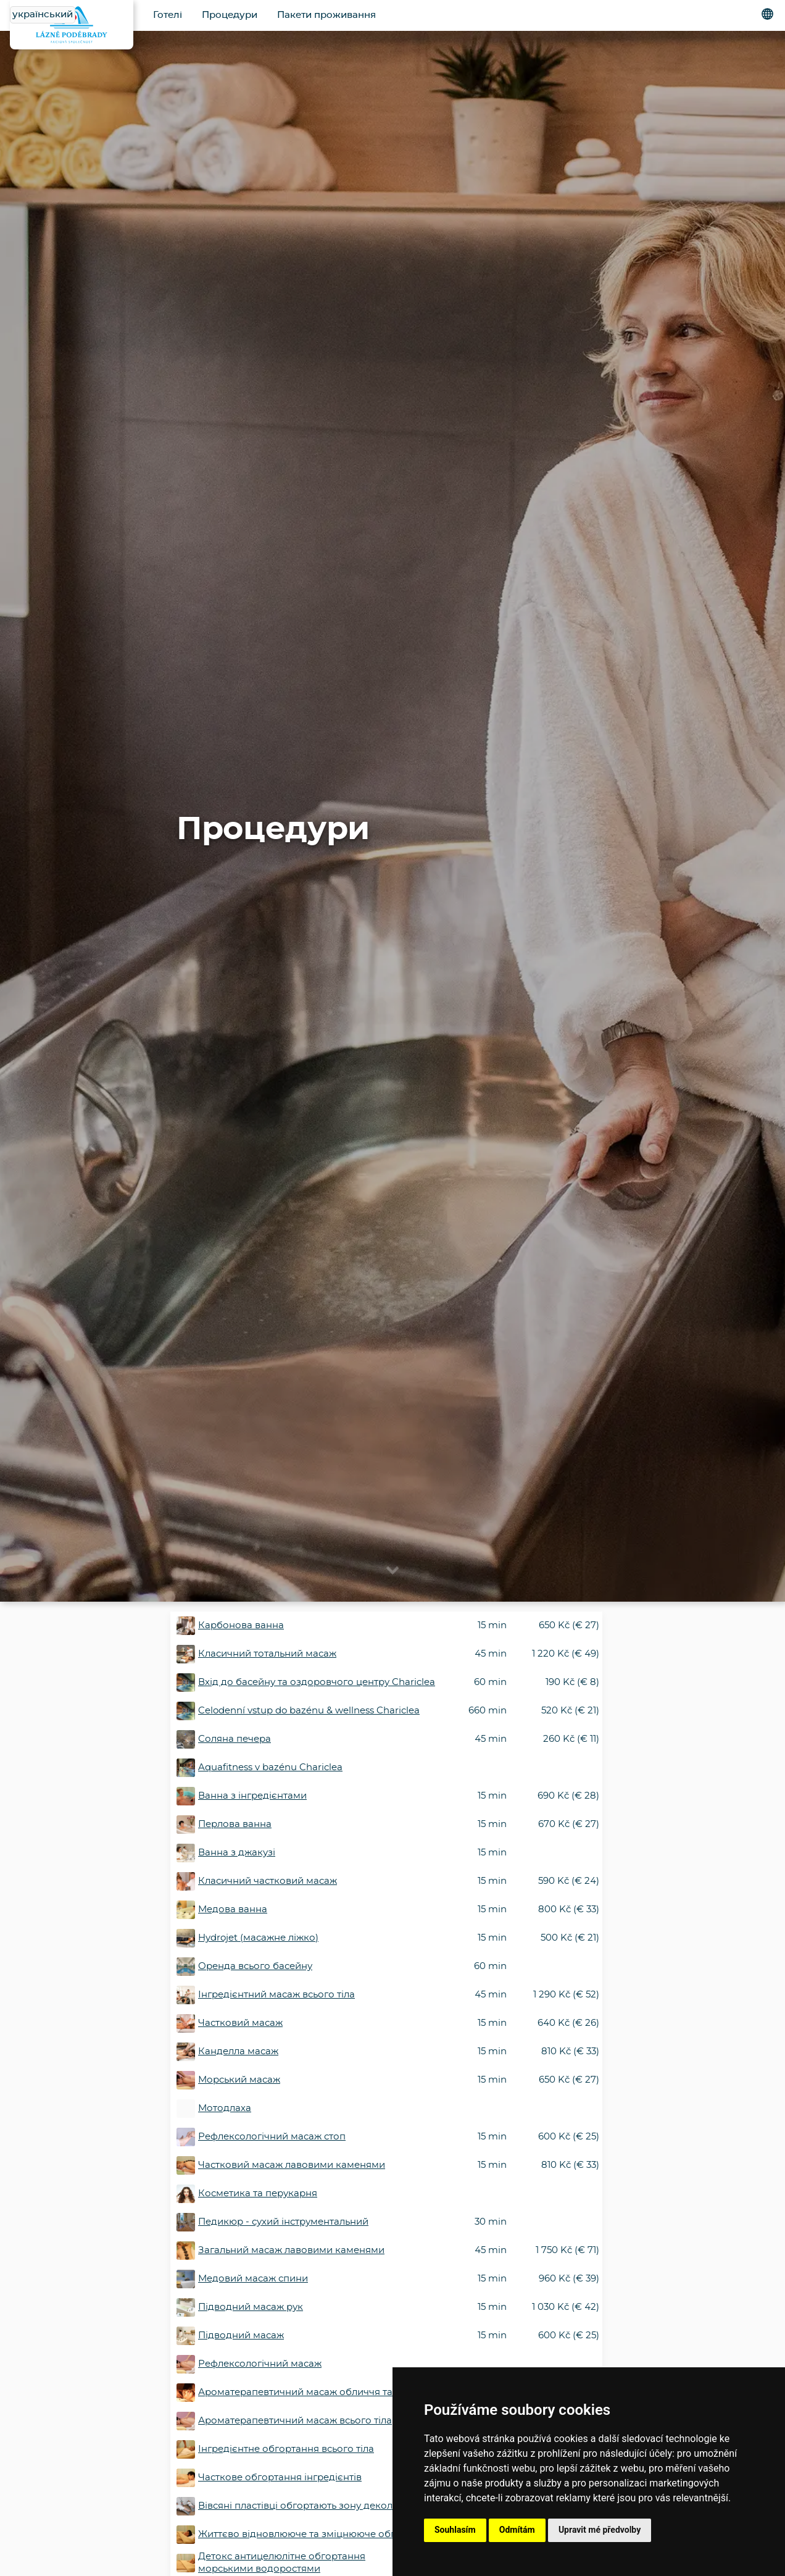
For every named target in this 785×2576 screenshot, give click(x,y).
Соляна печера (234, 1739)
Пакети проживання (326, 15)
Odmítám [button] (517, 2530)
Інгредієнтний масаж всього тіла (276, 1994)
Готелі (167, 15)
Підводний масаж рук (250, 2307)
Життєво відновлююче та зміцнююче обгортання (316, 2534)
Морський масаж (239, 2080)
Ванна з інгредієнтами (252, 1795)
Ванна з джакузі (236, 1852)
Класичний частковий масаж (267, 1881)
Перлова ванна (235, 1824)
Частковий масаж (240, 2023)
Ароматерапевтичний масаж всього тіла (295, 2420)
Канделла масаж (238, 2051)
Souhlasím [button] (455, 2530)
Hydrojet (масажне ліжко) (258, 1937)
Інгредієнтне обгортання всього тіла (286, 2449)
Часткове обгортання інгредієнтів (280, 2477)
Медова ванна (232, 1909)
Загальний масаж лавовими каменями (291, 2250)
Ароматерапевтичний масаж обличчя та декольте (318, 2392)
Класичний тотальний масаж (267, 1653)
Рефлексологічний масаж (260, 2364)
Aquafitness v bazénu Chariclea (270, 1767)
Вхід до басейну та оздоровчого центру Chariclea (316, 1682)
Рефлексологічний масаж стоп (272, 2136)
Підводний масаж (241, 2335)
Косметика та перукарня (257, 2193)
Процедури (229, 15)
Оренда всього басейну (255, 1966)
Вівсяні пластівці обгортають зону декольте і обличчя (326, 2506)
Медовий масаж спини (253, 2278)
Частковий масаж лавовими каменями (291, 2165)
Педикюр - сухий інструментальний (283, 2222)
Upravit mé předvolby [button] (600, 2530)
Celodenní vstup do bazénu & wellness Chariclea (309, 1710)
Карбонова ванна (241, 1625)
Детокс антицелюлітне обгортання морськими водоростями (281, 2563)
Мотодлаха (224, 2108)
